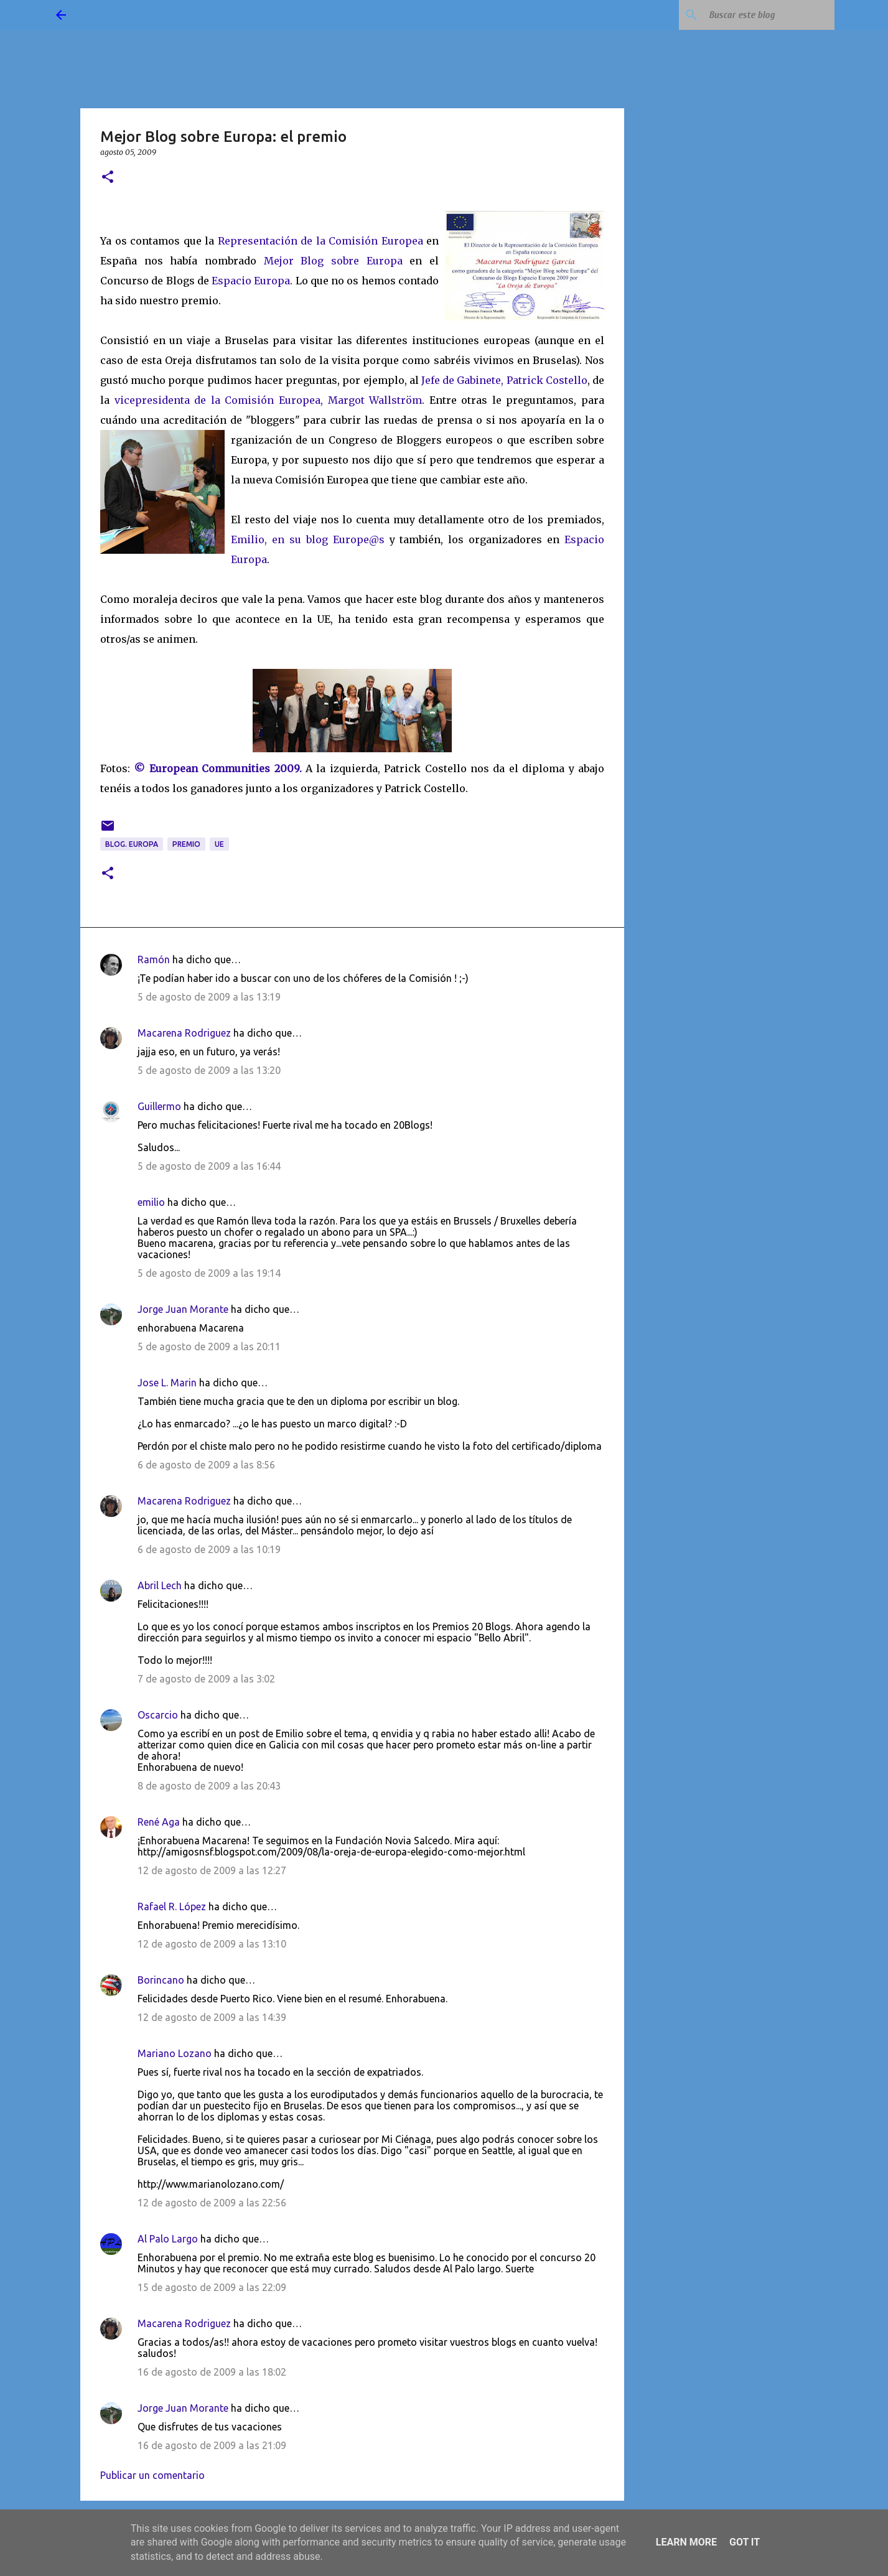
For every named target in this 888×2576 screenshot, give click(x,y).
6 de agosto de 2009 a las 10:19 (209, 1549)
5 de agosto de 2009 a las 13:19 (209, 996)
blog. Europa (131, 844)
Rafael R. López (172, 1906)
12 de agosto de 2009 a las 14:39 (212, 2017)
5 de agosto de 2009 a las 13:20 (209, 1070)
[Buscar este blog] (769, 15)
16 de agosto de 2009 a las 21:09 (212, 2445)
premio (186, 844)
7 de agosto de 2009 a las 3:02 (206, 1678)
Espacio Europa (251, 280)
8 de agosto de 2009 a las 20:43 (209, 1785)
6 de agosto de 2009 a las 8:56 (206, 1464)
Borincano (161, 1980)
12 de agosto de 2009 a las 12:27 (212, 1870)
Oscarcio (158, 1714)
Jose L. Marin (167, 1382)
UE (219, 844)
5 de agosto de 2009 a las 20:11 (209, 1346)
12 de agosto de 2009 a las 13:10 (212, 1943)
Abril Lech (160, 1585)
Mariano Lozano (175, 2053)
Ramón (154, 959)
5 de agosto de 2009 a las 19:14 (209, 1273)
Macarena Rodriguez (184, 1032)
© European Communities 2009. (217, 768)
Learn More (686, 2542)
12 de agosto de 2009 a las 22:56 (212, 2202)
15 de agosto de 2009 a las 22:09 (212, 2287)
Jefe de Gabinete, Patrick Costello (504, 380)
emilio (151, 1202)
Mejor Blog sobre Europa (333, 260)
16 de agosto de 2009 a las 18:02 (212, 2372)
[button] (107, 177)
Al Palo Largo (168, 2238)
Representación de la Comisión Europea (320, 241)
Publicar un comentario (152, 2475)
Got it (744, 2542)
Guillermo (159, 1106)
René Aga (159, 1821)
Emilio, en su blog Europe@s (308, 539)
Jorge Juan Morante (183, 1309)
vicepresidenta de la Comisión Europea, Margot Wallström (269, 400)
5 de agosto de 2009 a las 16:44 (209, 1166)
